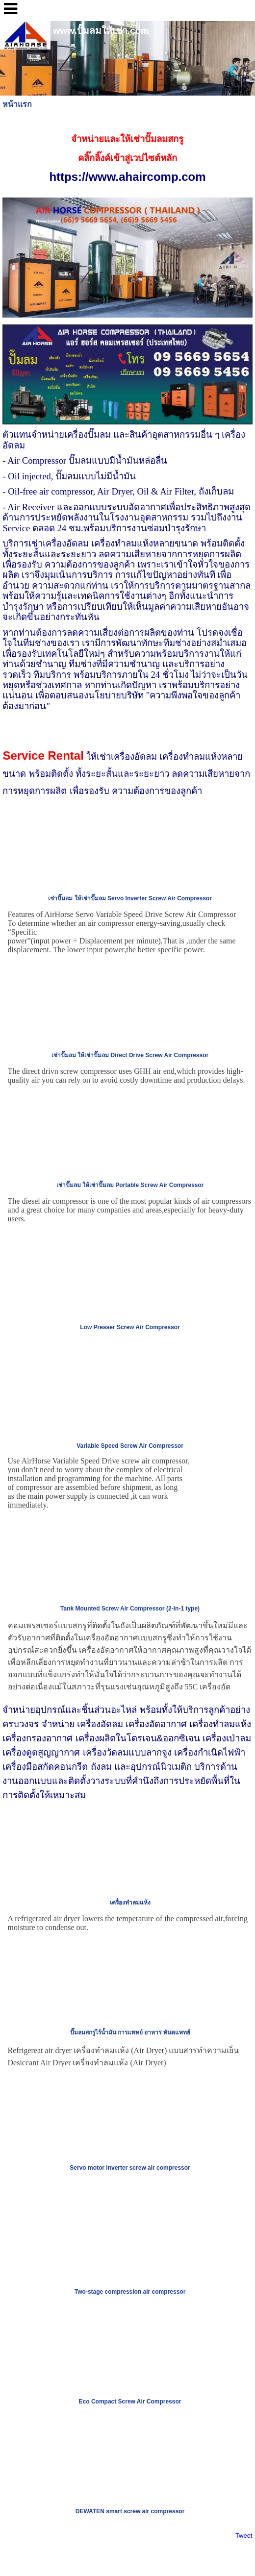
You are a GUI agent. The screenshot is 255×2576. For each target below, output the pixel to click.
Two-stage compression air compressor (130, 2291)
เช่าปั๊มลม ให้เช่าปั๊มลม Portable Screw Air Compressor (130, 1185)
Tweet (244, 2535)
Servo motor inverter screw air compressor (130, 2167)
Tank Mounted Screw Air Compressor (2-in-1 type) (130, 1608)
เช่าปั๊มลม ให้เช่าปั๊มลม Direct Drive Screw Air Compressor (129, 1055)
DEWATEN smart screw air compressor (130, 2511)
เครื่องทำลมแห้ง (130, 1902)
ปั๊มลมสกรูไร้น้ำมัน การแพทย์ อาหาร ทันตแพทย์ (130, 2032)
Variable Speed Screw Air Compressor (129, 1445)
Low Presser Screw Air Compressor (130, 1327)
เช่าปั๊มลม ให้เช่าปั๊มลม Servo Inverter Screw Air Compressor (130, 898)
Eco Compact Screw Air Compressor (130, 2401)
